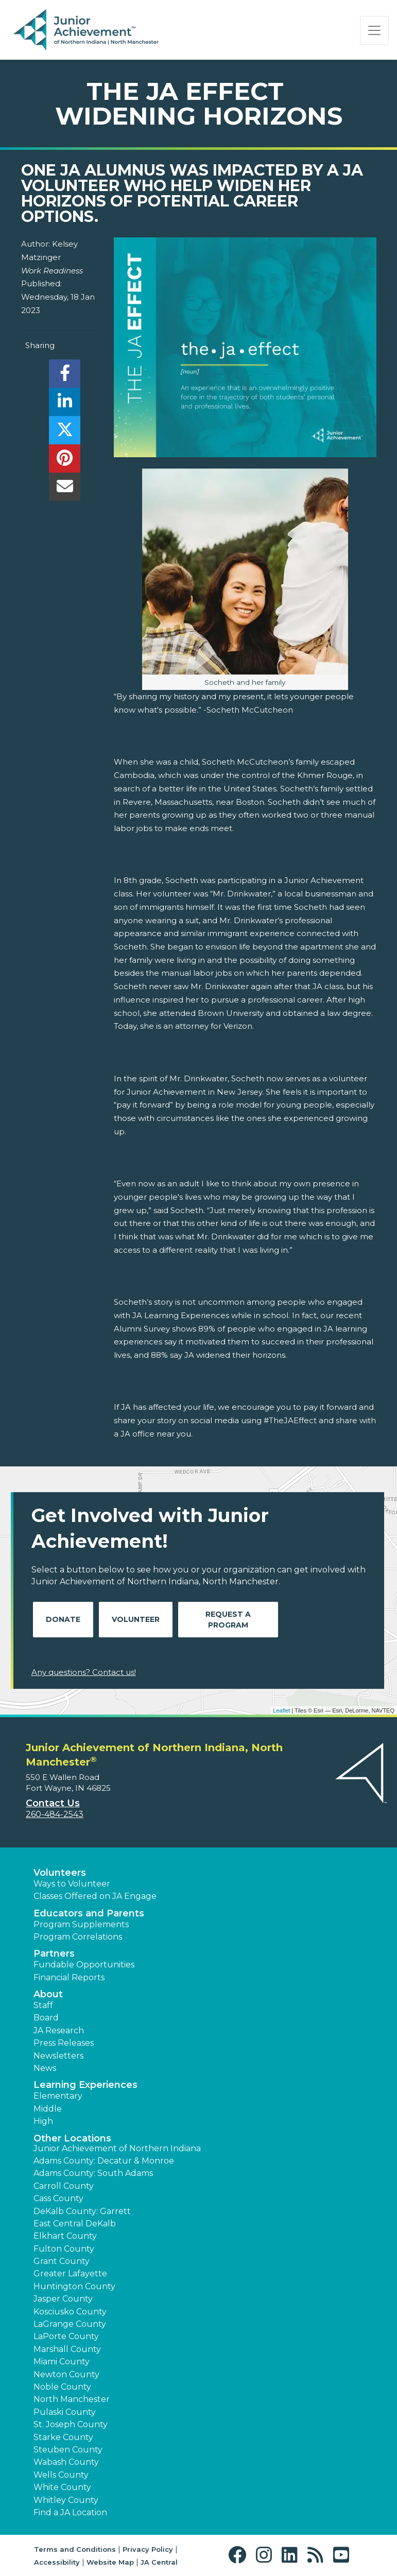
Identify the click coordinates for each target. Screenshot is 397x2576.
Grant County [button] (61, 2261)
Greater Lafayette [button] (70, 2273)
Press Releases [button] (63, 2043)
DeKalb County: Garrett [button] (82, 2211)
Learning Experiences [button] (85, 2084)
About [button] (48, 1994)
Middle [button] (47, 2109)
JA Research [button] (58, 2030)
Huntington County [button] (74, 2286)
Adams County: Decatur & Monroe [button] (103, 2161)
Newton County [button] (66, 2374)
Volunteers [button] (59, 1872)
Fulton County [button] (63, 2249)
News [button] (44, 2068)
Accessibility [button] (57, 2562)
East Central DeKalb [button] (74, 2223)
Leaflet (281, 1710)
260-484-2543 (54, 1814)
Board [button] (46, 2017)
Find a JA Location (70, 2512)
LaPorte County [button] (66, 2336)
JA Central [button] (159, 2562)
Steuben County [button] (67, 2449)
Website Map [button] (110, 2562)
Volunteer (136, 1619)
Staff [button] (43, 2005)
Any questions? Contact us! (83, 1672)
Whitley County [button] (65, 2500)
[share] (64, 376)
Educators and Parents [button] (88, 1913)
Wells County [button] (61, 2475)
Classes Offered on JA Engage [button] (95, 1896)
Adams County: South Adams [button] (93, 2173)
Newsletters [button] (58, 2056)
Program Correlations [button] (77, 1937)
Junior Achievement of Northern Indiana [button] (117, 2148)
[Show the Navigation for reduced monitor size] (374, 30)
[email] (64, 489)
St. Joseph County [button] (70, 2424)
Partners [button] (54, 1953)
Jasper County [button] (63, 2299)
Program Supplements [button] (81, 1924)
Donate (63, 1619)
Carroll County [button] (63, 2186)
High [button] (43, 2121)
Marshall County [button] (67, 2349)
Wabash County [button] (66, 2462)
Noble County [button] (62, 2387)
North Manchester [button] (71, 2399)
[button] (239, 2555)
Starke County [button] (63, 2437)
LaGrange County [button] (69, 2324)
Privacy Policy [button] (148, 2549)
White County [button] (62, 2487)
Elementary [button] (57, 2096)
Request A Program (228, 1620)
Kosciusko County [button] (70, 2311)
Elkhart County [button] (65, 2236)
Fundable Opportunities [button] (83, 1964)
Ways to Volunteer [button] (71, 1884)
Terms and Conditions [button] (75, 2549)
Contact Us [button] (53, 1803)
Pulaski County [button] (64, 2412)
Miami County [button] (61, 2361)
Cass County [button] (58, 2198)
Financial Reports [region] (69, 1977)
